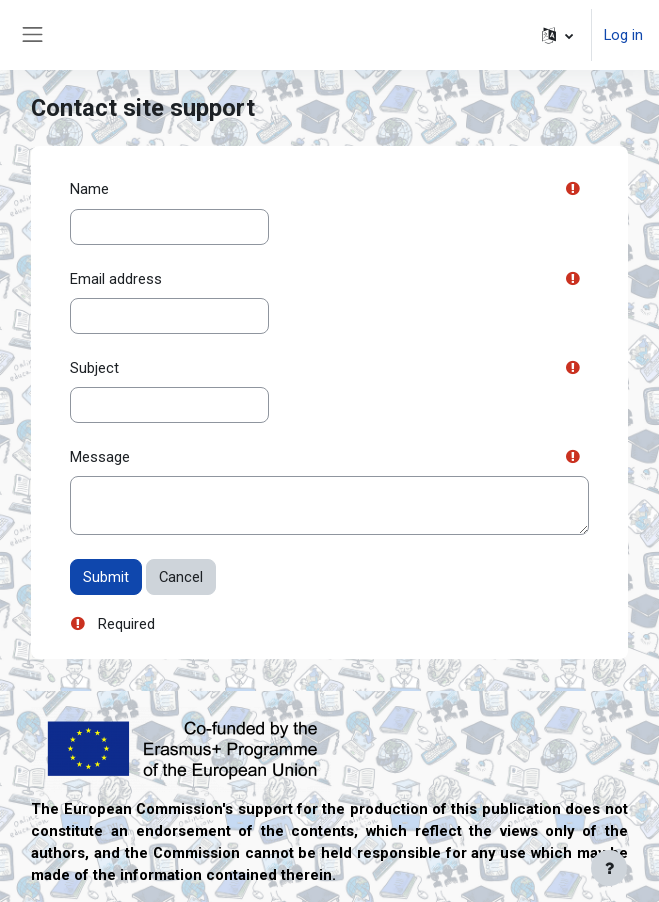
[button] (557, 35)
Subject (94, 368)
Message (100, 457)
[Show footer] (609, 868)
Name (89, 189)
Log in (623, 35)
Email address (116, 279)
